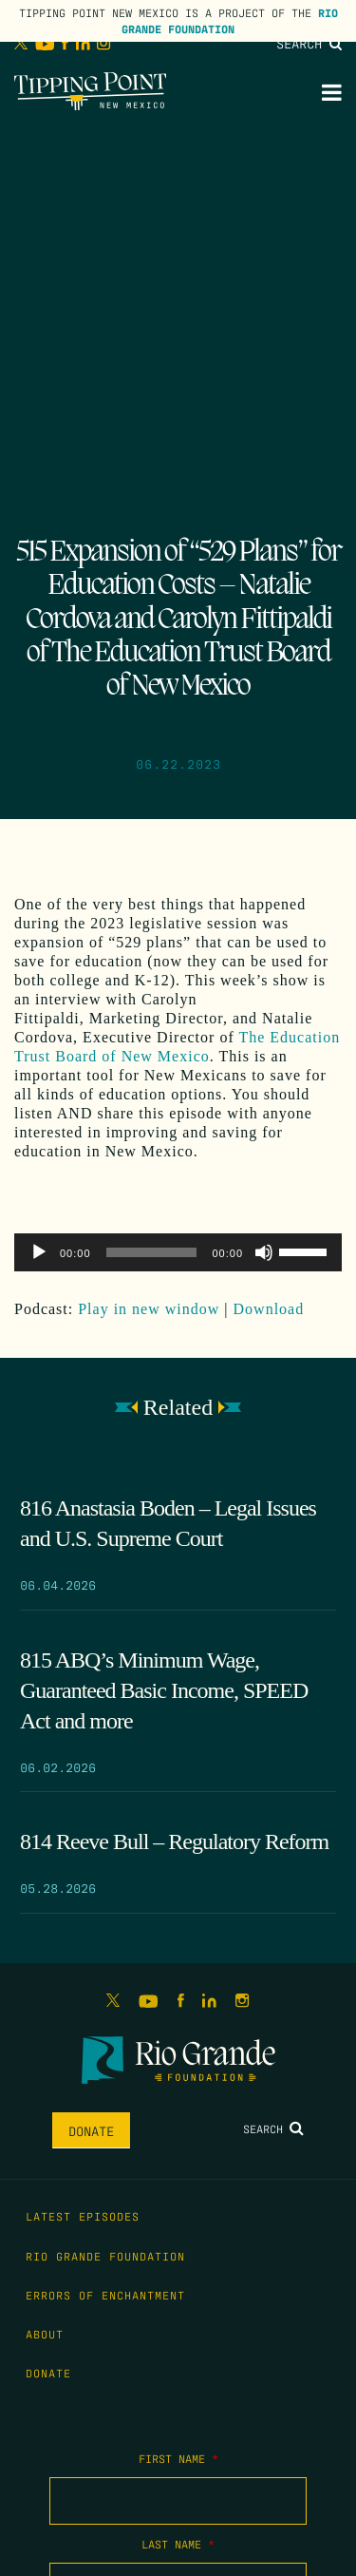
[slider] (151, 1252)
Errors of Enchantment (105, 2294)
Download (269, 1309)
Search (309, 42)
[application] (178, 1252)
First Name (178, 2458)
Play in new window (148, 1309)
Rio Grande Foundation (230, 20)
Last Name (178, 2543)
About (45, 2333)
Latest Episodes (83, 2215)
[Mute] (263, 1252)
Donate (91, 2130)
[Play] (38, 1252)
